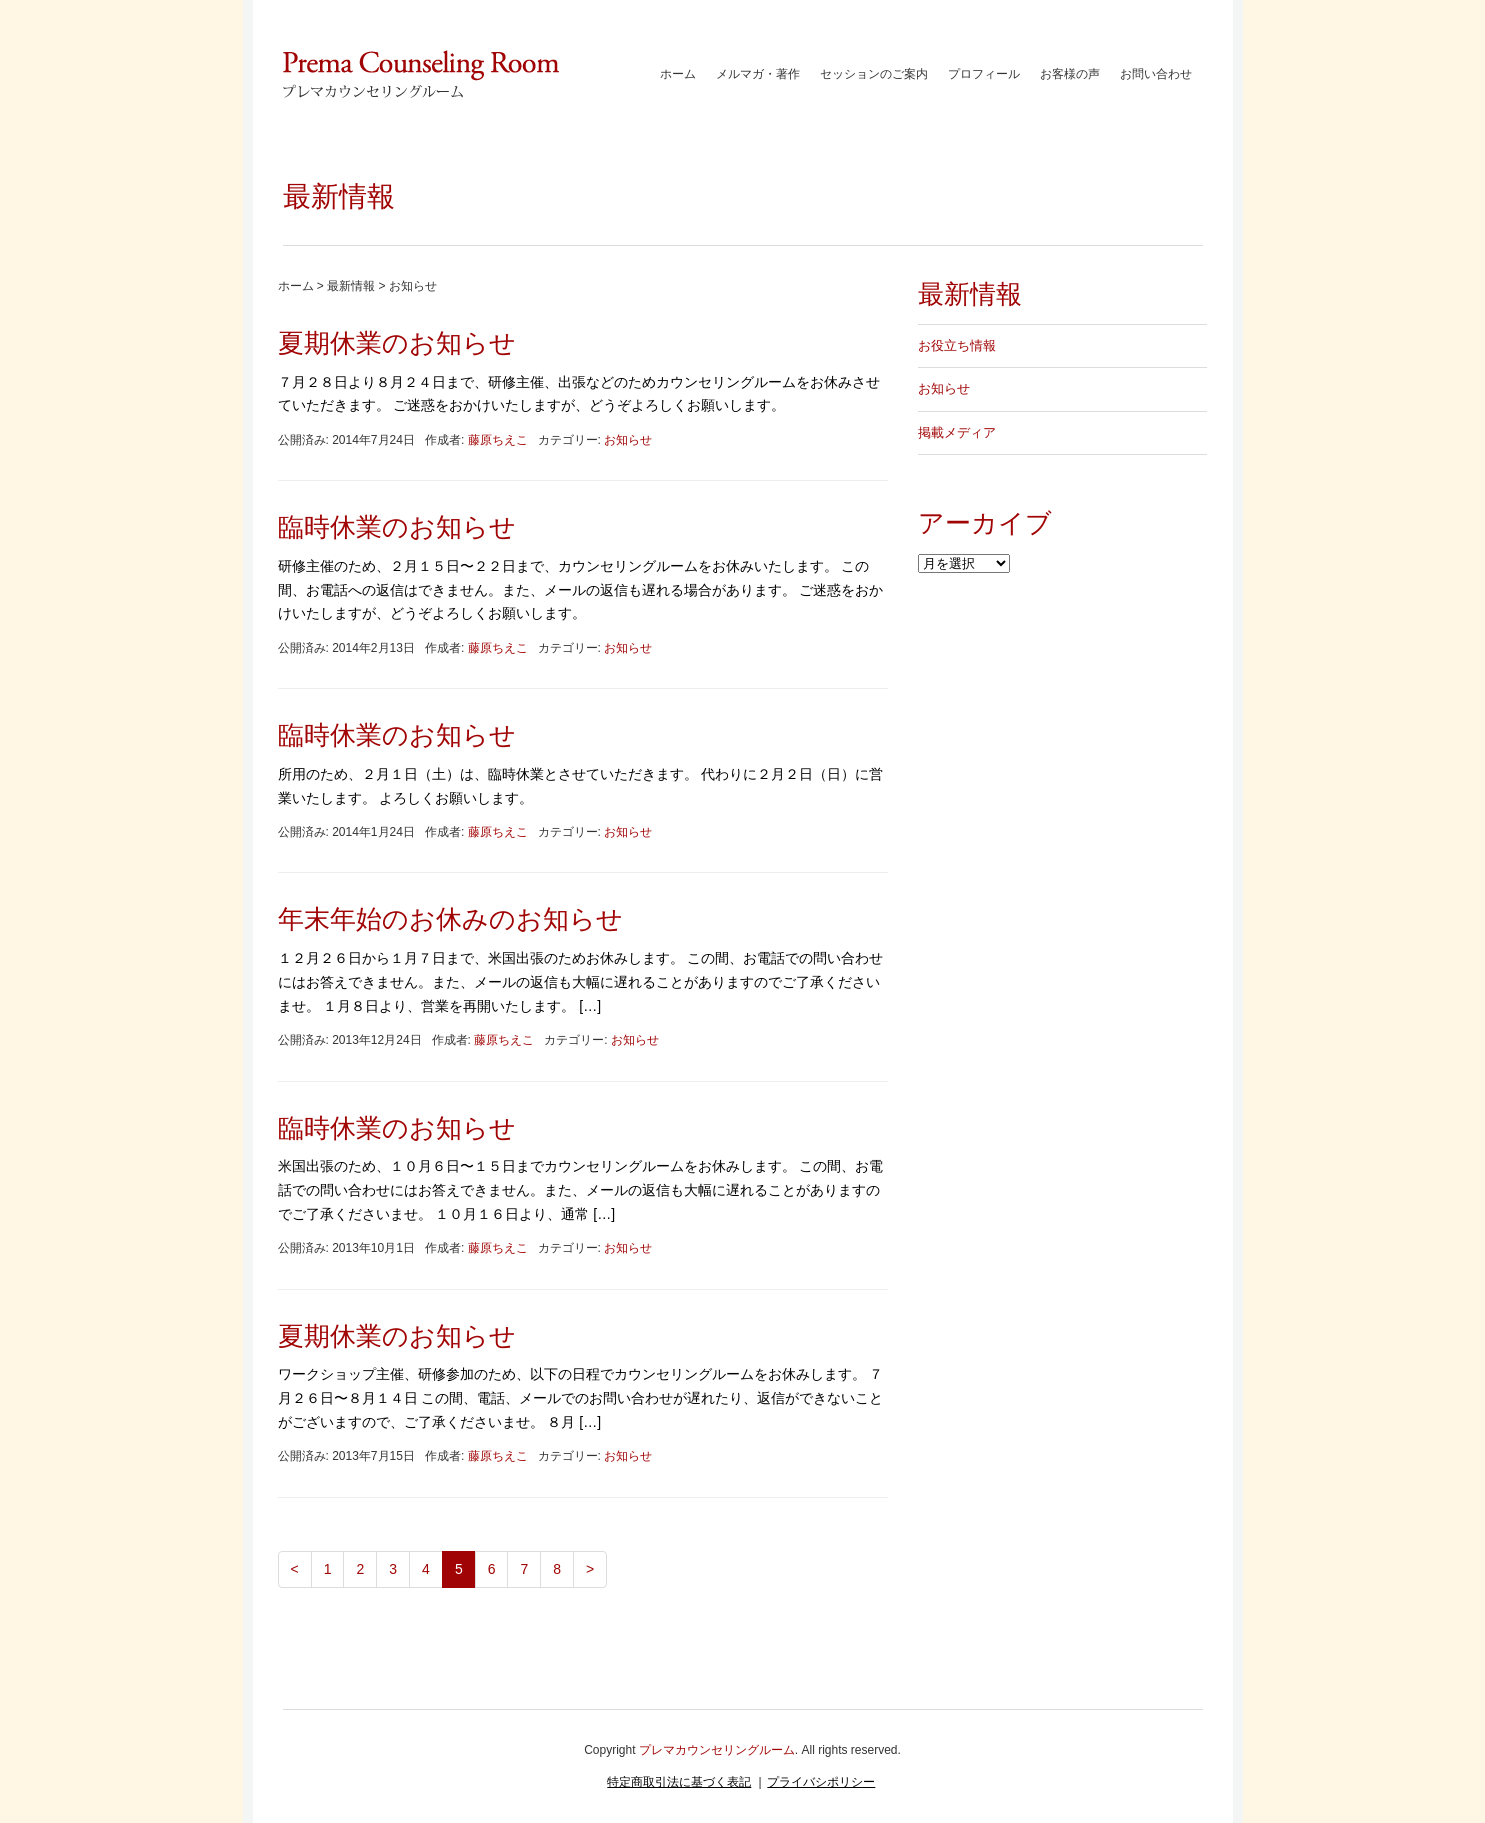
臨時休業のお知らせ (397, 527)
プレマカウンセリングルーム (717, 1750)
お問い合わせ (1156, 74)
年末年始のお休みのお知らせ (450, 919)
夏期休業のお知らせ (397, 343)
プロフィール (984, 74)
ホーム (678, 74)
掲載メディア (957, 432)
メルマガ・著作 (758, 74)
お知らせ (628, 440)
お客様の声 (1070, 74)
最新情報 (351, 286)
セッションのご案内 (874, 74)
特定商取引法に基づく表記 (679, 1782)
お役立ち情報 (957, 345)
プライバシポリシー (821, 1782)
